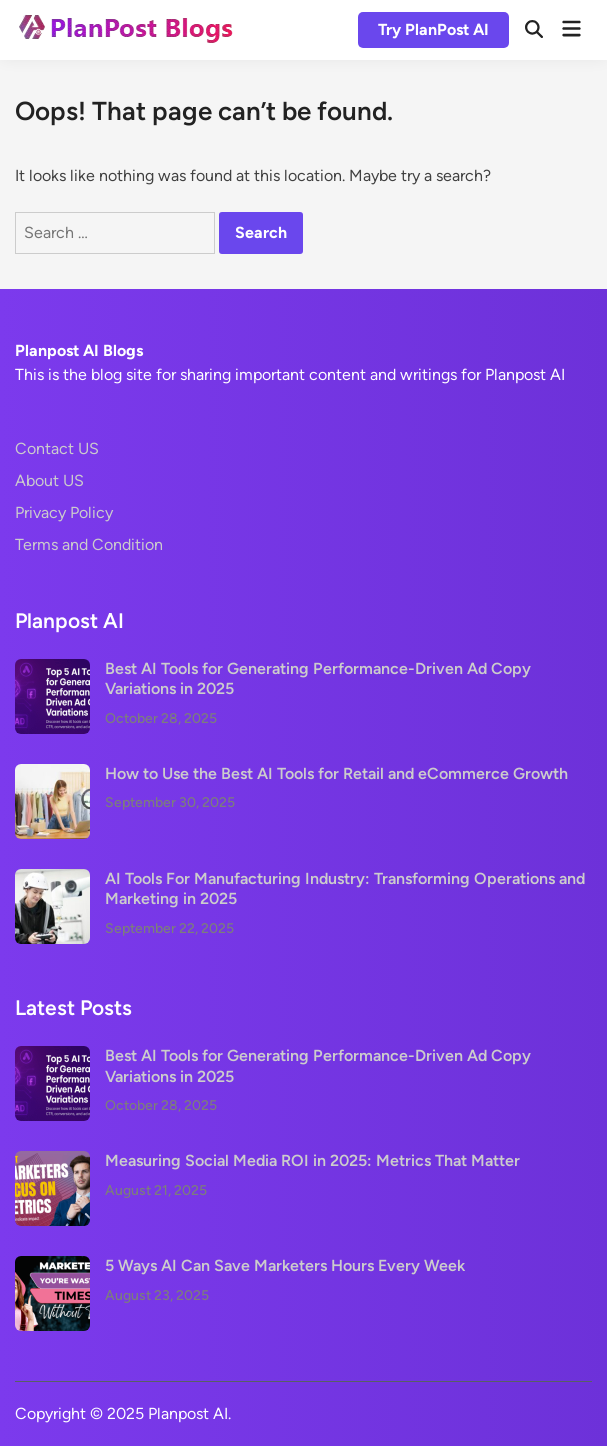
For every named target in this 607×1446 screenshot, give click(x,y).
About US (49, 480)
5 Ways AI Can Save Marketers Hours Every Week (285, 1265)
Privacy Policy (64, 512)
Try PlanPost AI (433, 29)
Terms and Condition (89, 544)
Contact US (57, 448)
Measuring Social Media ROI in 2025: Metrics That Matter (312, 1160)
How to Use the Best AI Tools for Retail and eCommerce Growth (336, 773)
